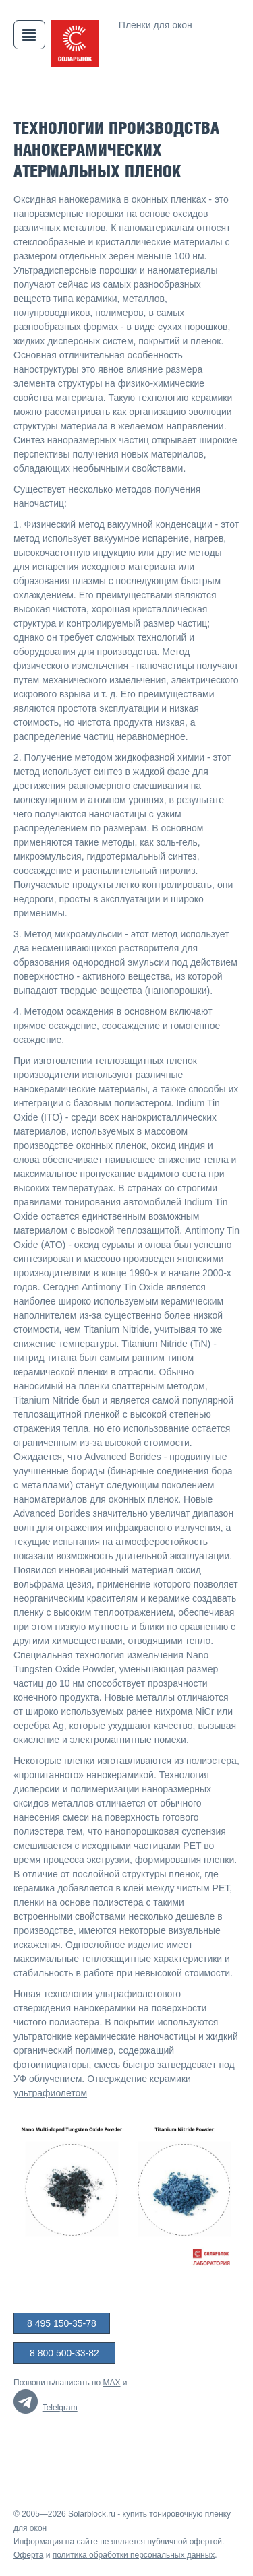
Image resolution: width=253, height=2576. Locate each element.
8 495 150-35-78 (61, 2323)
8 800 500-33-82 (64, 2353)
